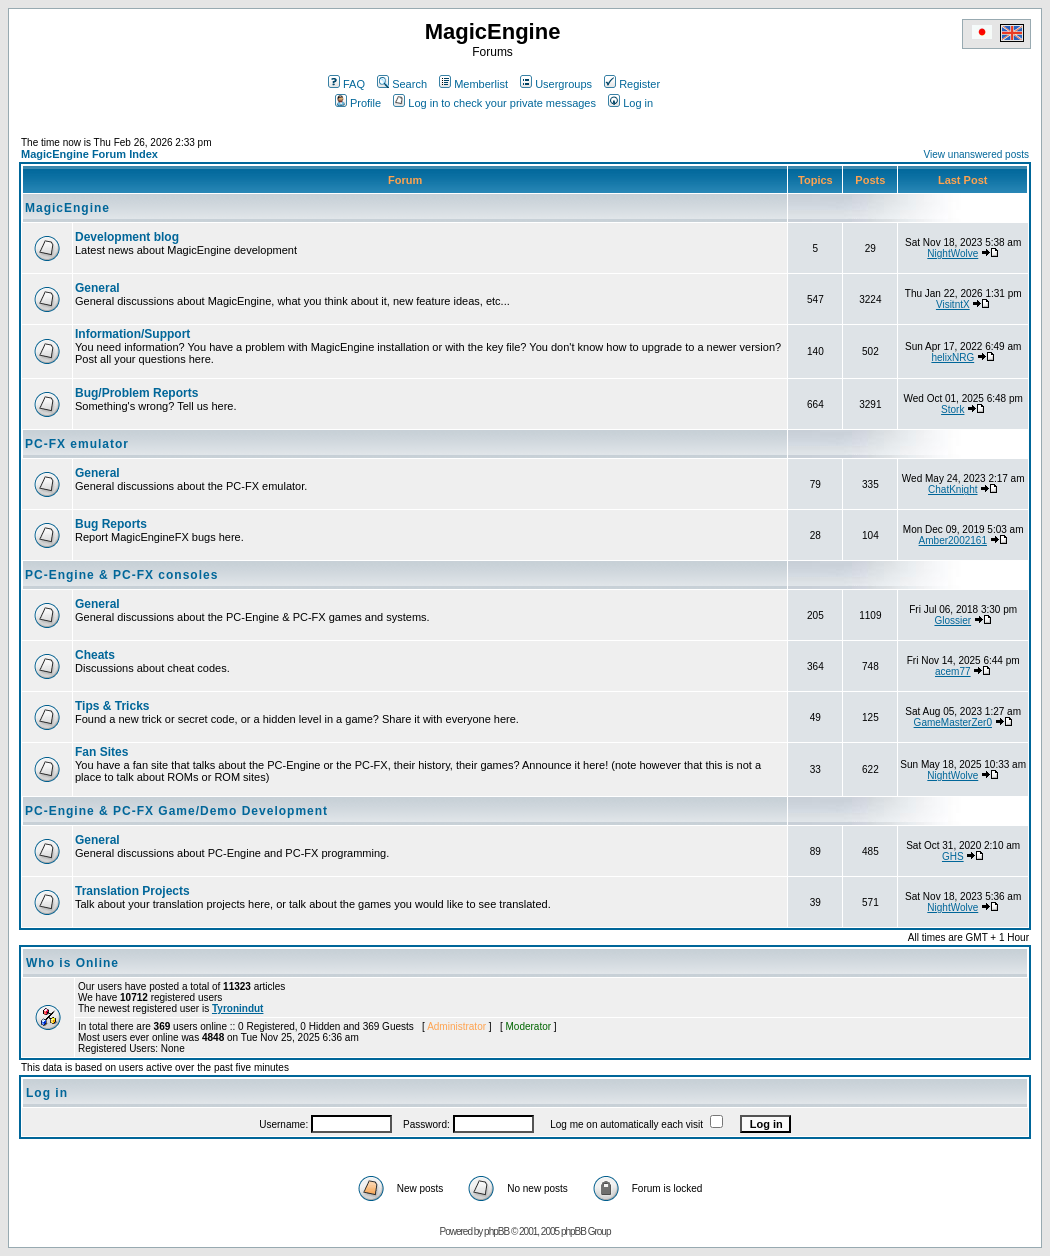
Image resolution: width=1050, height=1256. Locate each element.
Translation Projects (132, 891)
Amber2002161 (953, 540)
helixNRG (952, 357)
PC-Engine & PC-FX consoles (121, 575)
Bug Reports (111, 524)
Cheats (95, 655)
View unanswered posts (976, 154)
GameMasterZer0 (953, 722)
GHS (953, 856)
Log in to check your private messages (494, 103)
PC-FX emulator (77, 444)
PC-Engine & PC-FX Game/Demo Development (176, 811)
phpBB (496, 1231)
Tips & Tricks (112, 706)
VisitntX (953, 304)
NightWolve (952, 253)
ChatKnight (952, 489)
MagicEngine (67, 208)
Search (402, 84)
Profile (358, 103)
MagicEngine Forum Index (89, 154)
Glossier (952, 620)
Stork (952, 409)
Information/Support (132, 334)
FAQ (346, 84)
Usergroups (556, 84)
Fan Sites (101, 752)
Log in (630, 103)
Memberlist (473, 84)
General (97, 288)
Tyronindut (237, 1008)
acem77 (953, 671)
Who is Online (72, 963)
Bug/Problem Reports (136, 393)
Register (632, 84)
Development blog (127, 237)
